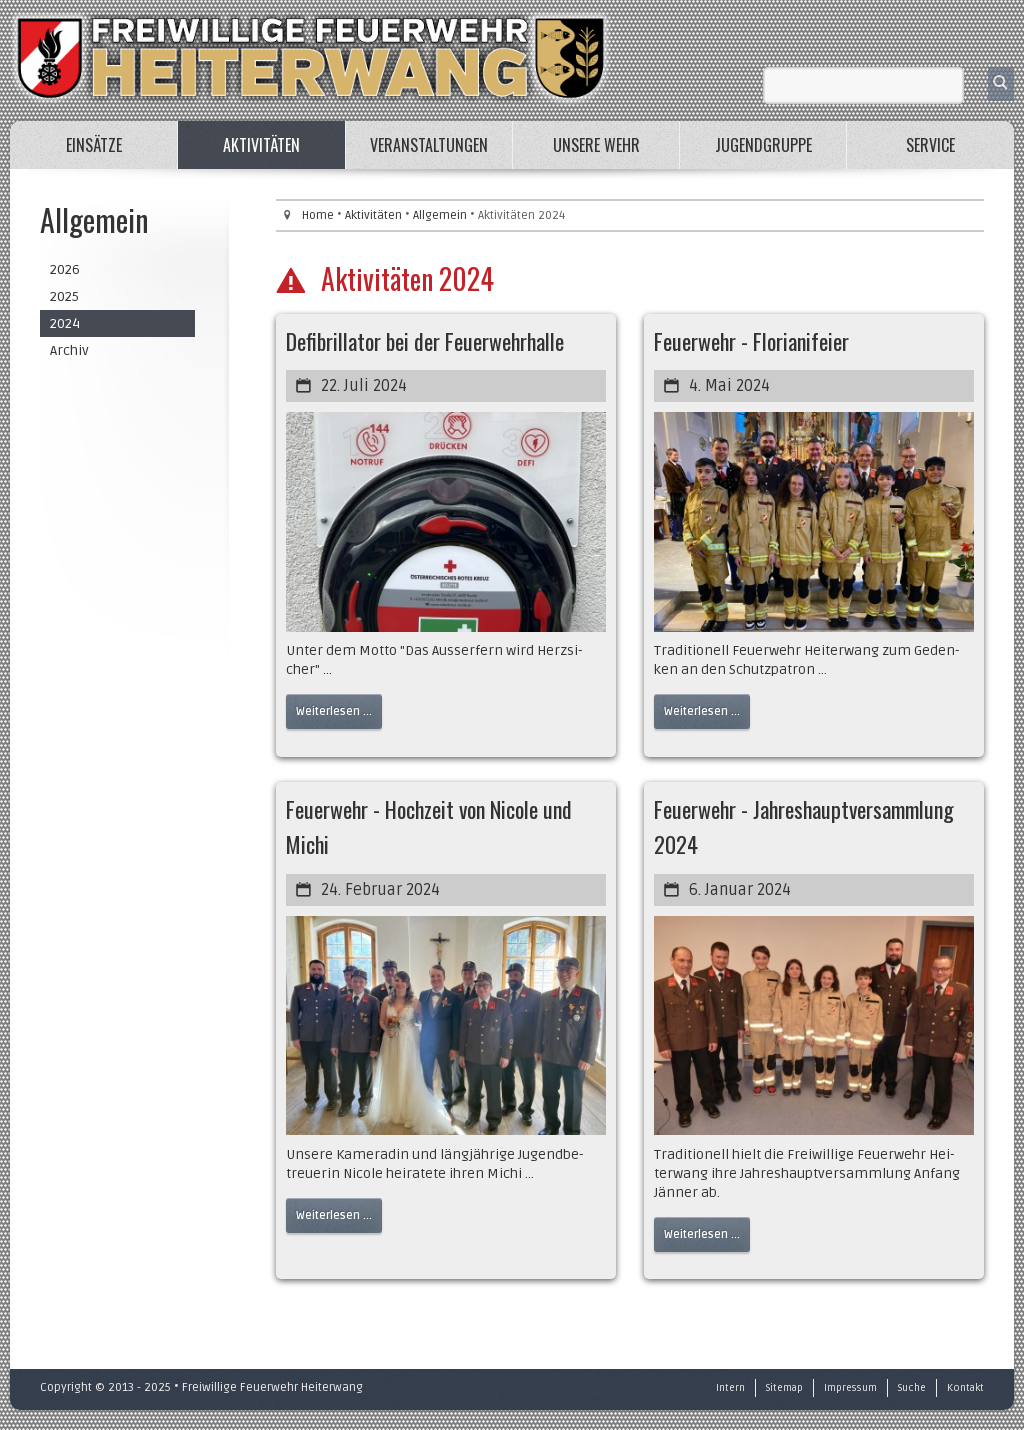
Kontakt (965, 1388)
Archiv (69, 350)
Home (318, 215)
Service (930, 145)
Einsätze (94, 145)
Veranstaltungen (429, 145)
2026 (65, 269)
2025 (64, 296)
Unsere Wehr (596, 145)
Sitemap (784, 1388)
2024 (65, 323)
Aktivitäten (261, 145)
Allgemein (440, 215)
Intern (730, 1388)
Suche (912, 1388)
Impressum (850, 1388)
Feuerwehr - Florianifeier (751, 341)
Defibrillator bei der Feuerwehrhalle (425, 341)
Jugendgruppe (763, 145)
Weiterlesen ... (334, 711)
